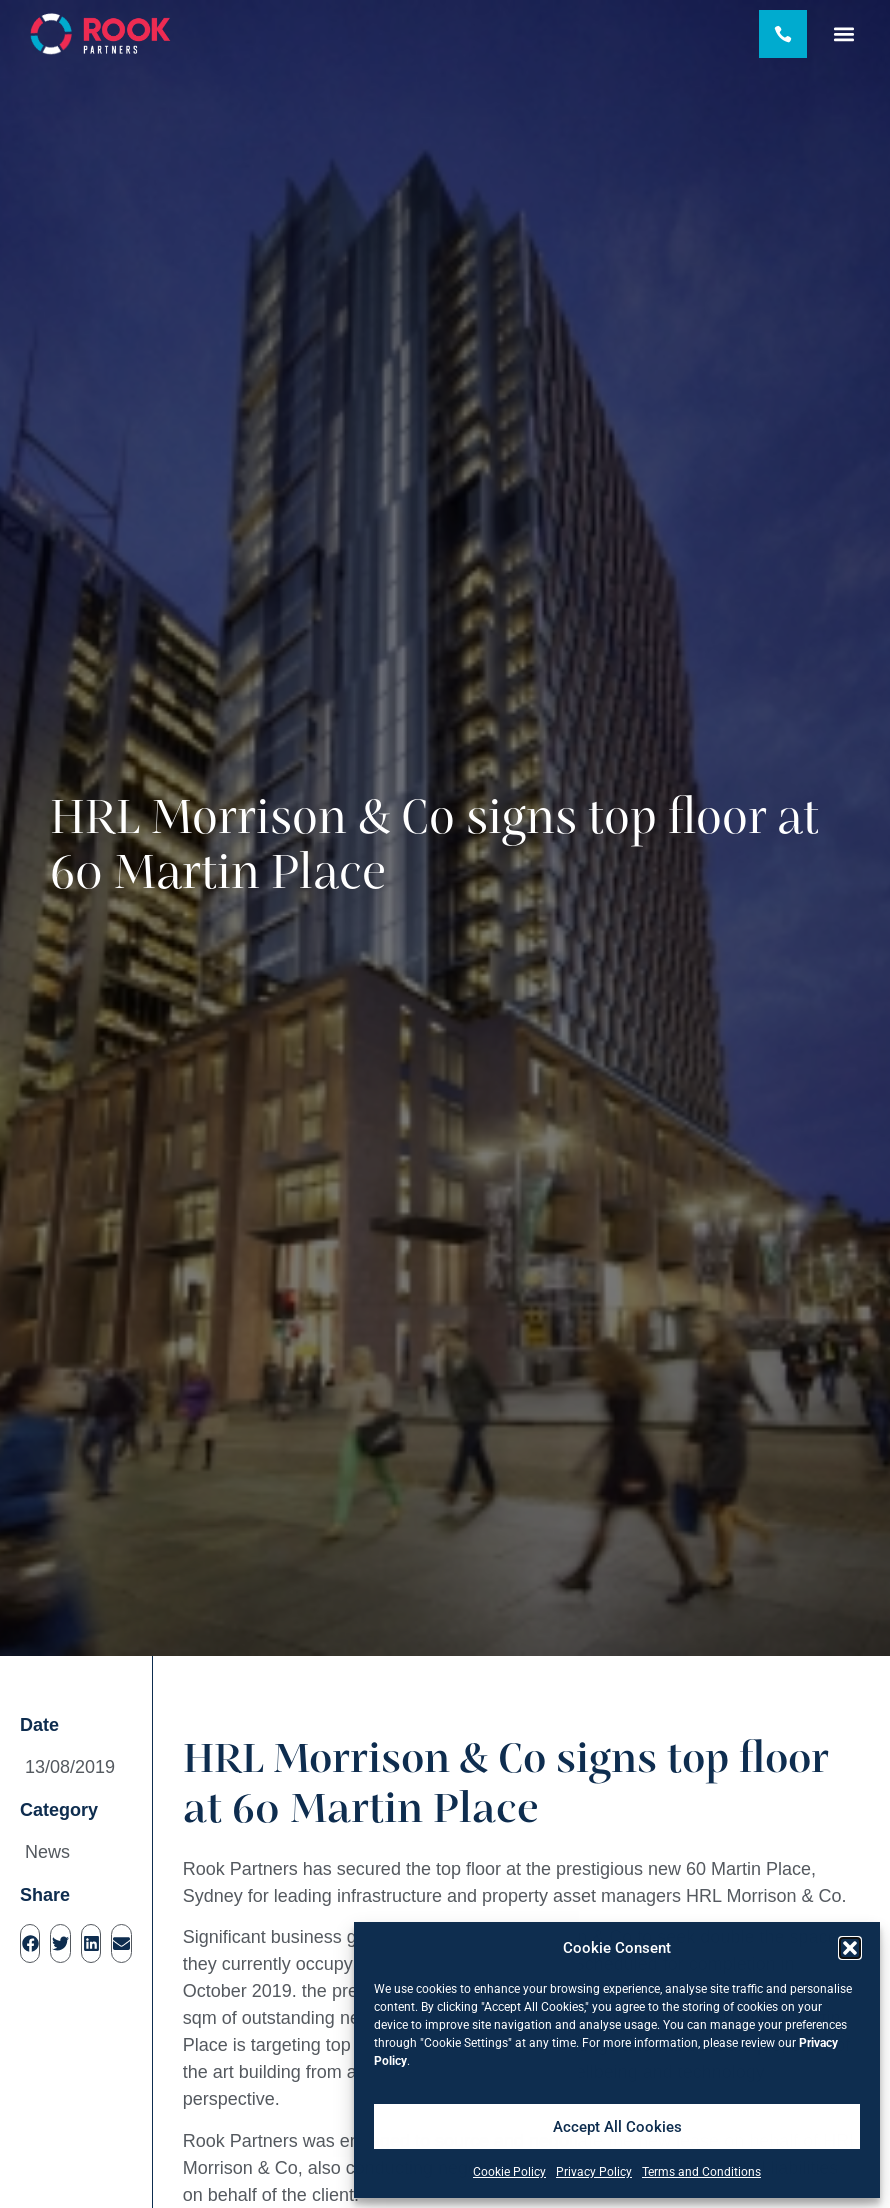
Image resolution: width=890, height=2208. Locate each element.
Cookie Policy (509, 2172)
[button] (850, 1948)
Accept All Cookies (617, 2127)
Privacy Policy (594, 2172)
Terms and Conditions (701, 2172)
